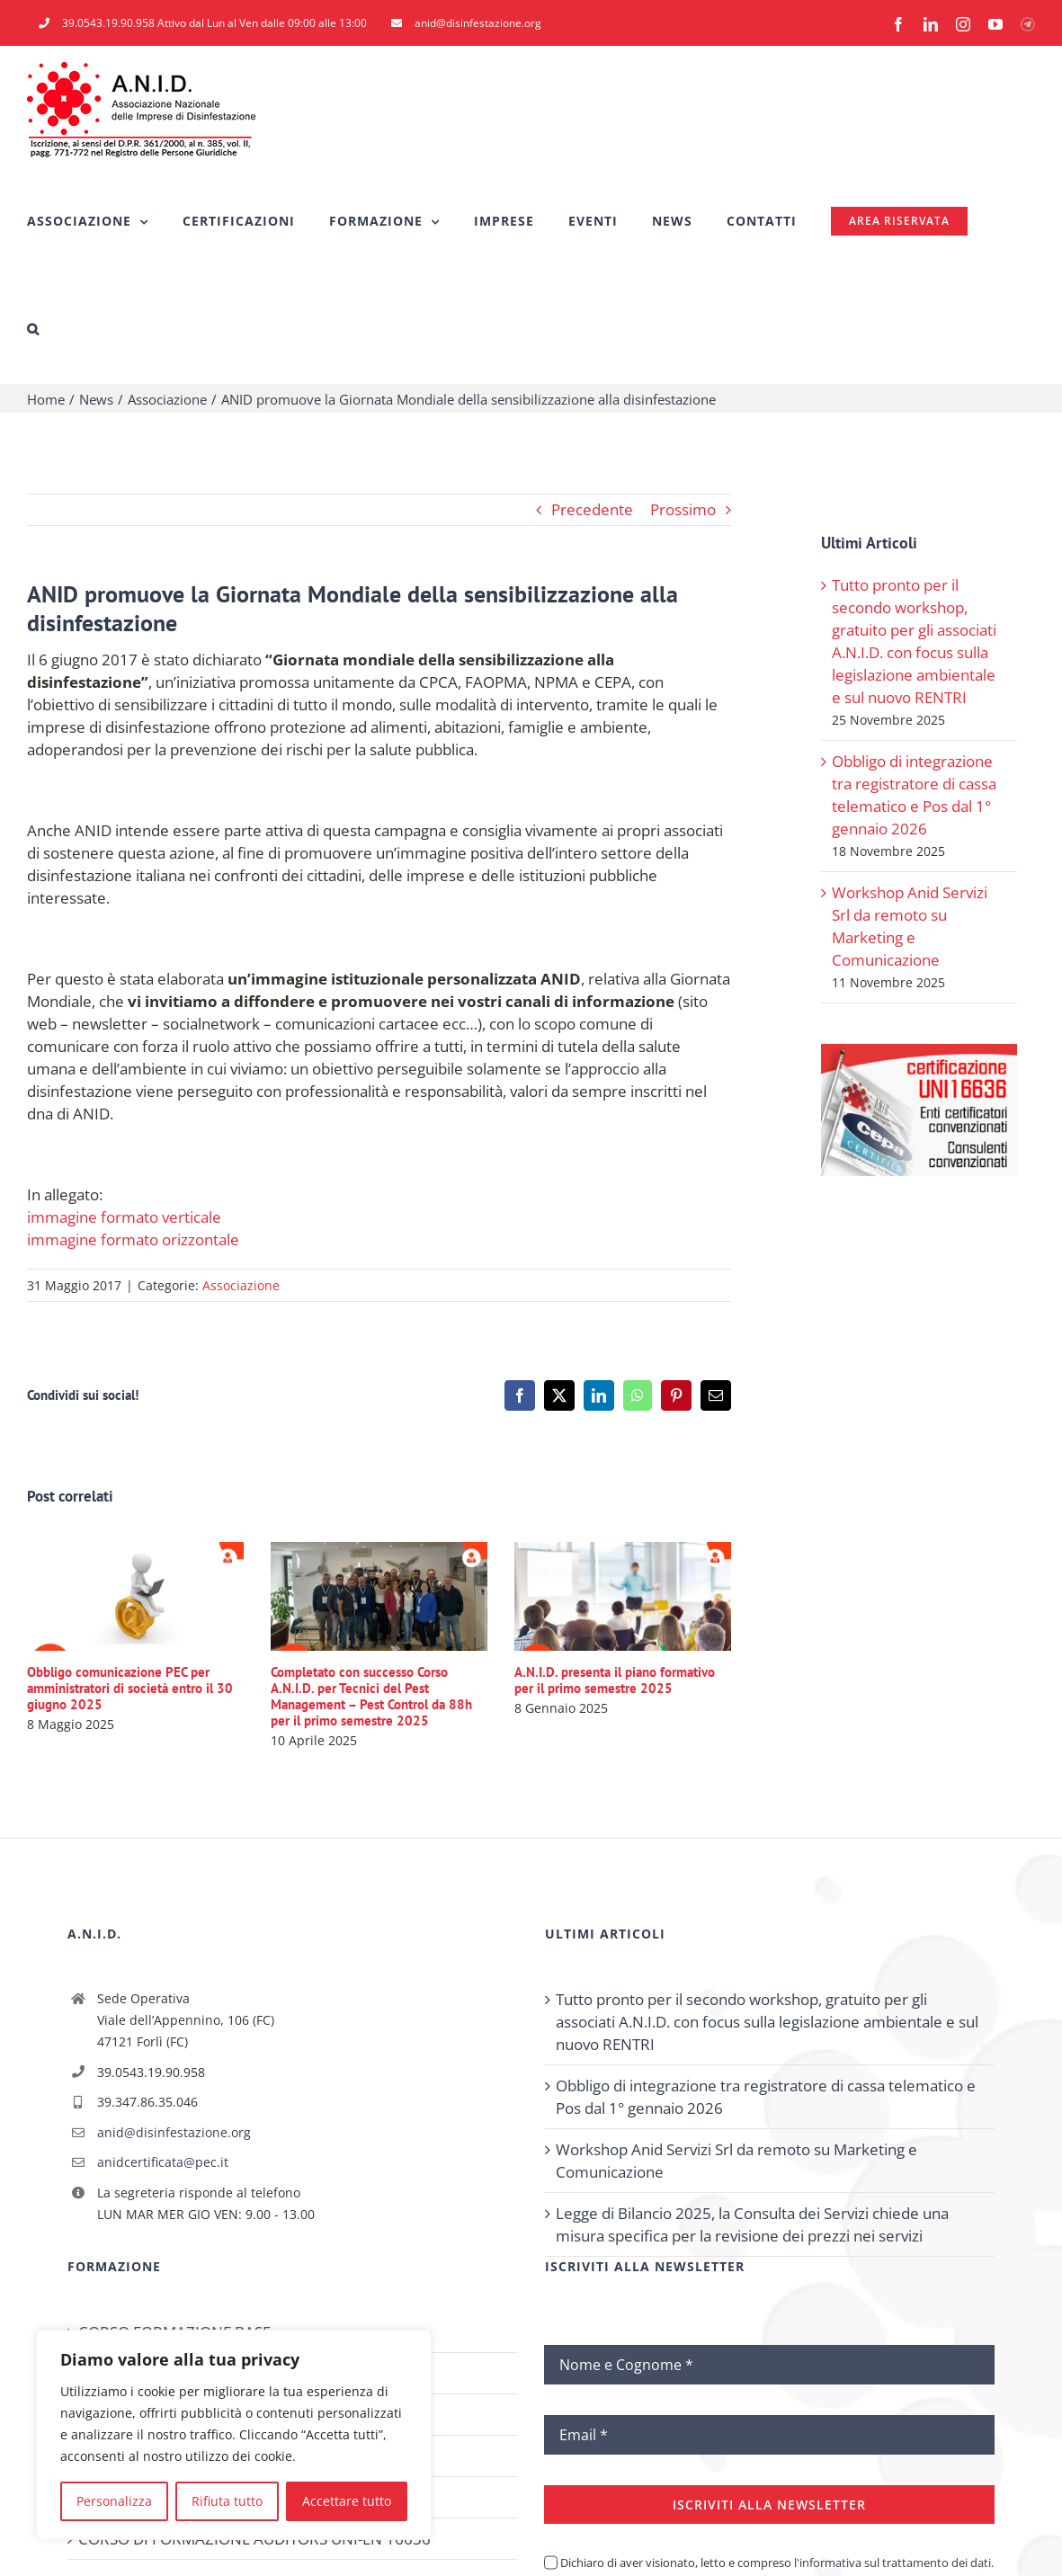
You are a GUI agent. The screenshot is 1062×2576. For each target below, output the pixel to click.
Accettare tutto (346, 2500)
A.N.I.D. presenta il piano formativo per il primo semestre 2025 (614, 1680)
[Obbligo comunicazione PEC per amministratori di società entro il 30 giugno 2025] (135, 1552)
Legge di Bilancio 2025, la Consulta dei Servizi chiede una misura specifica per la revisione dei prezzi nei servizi (752, 2224)
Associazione (241, 1285)
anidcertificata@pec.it (162, 2161)
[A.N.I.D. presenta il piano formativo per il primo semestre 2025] (622, 1552)
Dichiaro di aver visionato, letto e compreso (777, 2562)
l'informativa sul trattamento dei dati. (892, 2562)
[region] (234, 2435)
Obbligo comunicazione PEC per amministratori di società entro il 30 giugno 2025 (130, 1688)
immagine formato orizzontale (133, 1239)
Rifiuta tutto (227, 2500)
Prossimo (683, 509)
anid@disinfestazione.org (174, 2132)
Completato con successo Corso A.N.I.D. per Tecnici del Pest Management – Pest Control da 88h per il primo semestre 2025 (371, 1696)
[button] (33, 329)
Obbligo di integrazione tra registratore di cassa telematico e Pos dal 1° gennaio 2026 (766, 2096)
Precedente (592, 509)
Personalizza (114, 2500)
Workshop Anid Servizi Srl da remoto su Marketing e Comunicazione (736, 2160)
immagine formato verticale (124, 1217)
